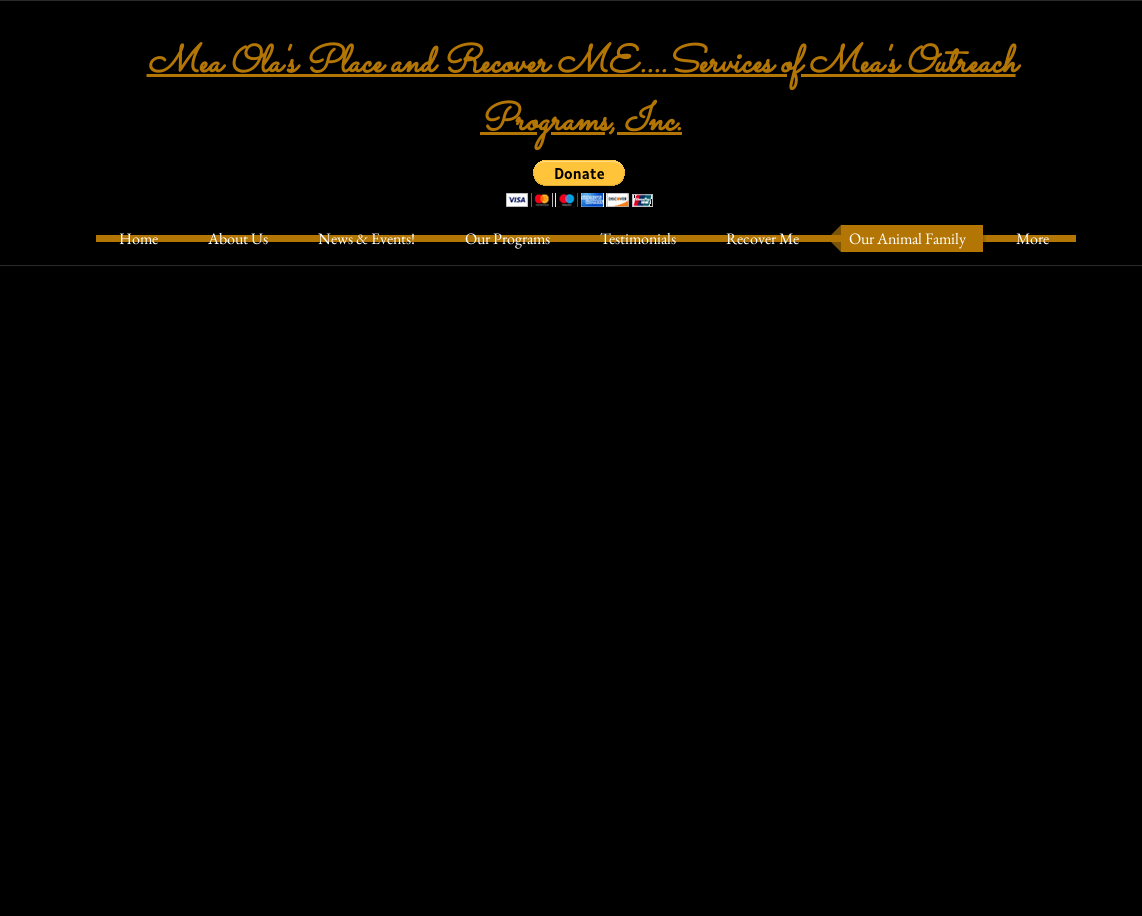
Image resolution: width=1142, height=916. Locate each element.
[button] (579, 183)
